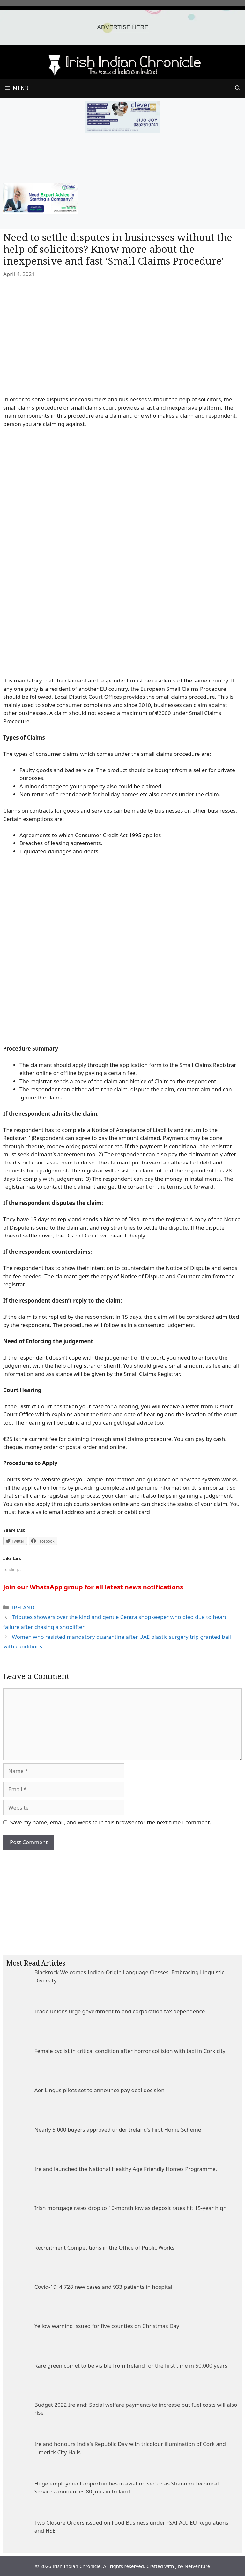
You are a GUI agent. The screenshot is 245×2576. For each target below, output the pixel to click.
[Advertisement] (122, 1897)
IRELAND (23, 1607)
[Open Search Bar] (237, 88)
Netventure (197, 2566)
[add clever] (122, 130)
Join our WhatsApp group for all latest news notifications (93, 1587)
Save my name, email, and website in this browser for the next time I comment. (110, 1822)
